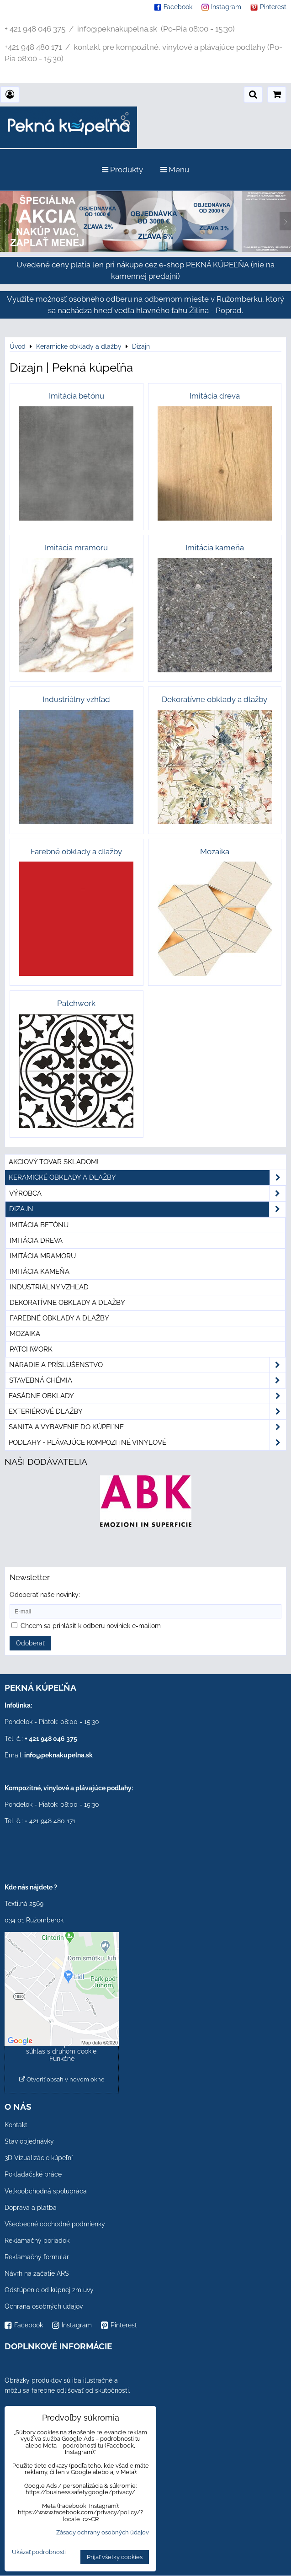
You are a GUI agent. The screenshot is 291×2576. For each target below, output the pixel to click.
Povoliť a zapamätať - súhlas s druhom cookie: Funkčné (62, 2051)
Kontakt (16, 2125)
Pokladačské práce (33, 2174)
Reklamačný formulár (37, 2257)
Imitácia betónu (39, 1225)
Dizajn (147, 1209)
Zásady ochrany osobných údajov (102, 2532)
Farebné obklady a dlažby (59, 1318)
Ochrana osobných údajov (44, 2306)
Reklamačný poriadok (37, 2240)
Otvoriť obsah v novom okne (62, 2079)
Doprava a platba (31, 2207)
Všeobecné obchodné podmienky (55, 2224)
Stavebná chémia (147, 1380)
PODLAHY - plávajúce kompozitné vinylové (147, 1442)
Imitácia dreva (36, 1240)
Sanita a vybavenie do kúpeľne (147, 1427)
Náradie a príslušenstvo (147, 1365)
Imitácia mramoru (43, 1256)
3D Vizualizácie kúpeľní (39, 2157)
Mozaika (25, 1334)
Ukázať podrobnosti (39, 2552)
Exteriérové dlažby (147, 1411)
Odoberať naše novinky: (45, 1594)
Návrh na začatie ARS (37, 2273)
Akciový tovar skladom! (54, 1162)
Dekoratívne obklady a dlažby (67, 1303)
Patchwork (31, 1349)
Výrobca (147, 1193)
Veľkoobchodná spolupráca (46, 2191)
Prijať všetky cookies (115, 2557)
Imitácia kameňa (39, 1271)
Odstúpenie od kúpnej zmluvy (49, 2290)
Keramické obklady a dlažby (147, 1177)
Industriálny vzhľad (49, 1287)
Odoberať (30, 1643)
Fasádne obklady (147, 1396)
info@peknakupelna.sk (58, 1755)
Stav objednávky (29, 2141)
